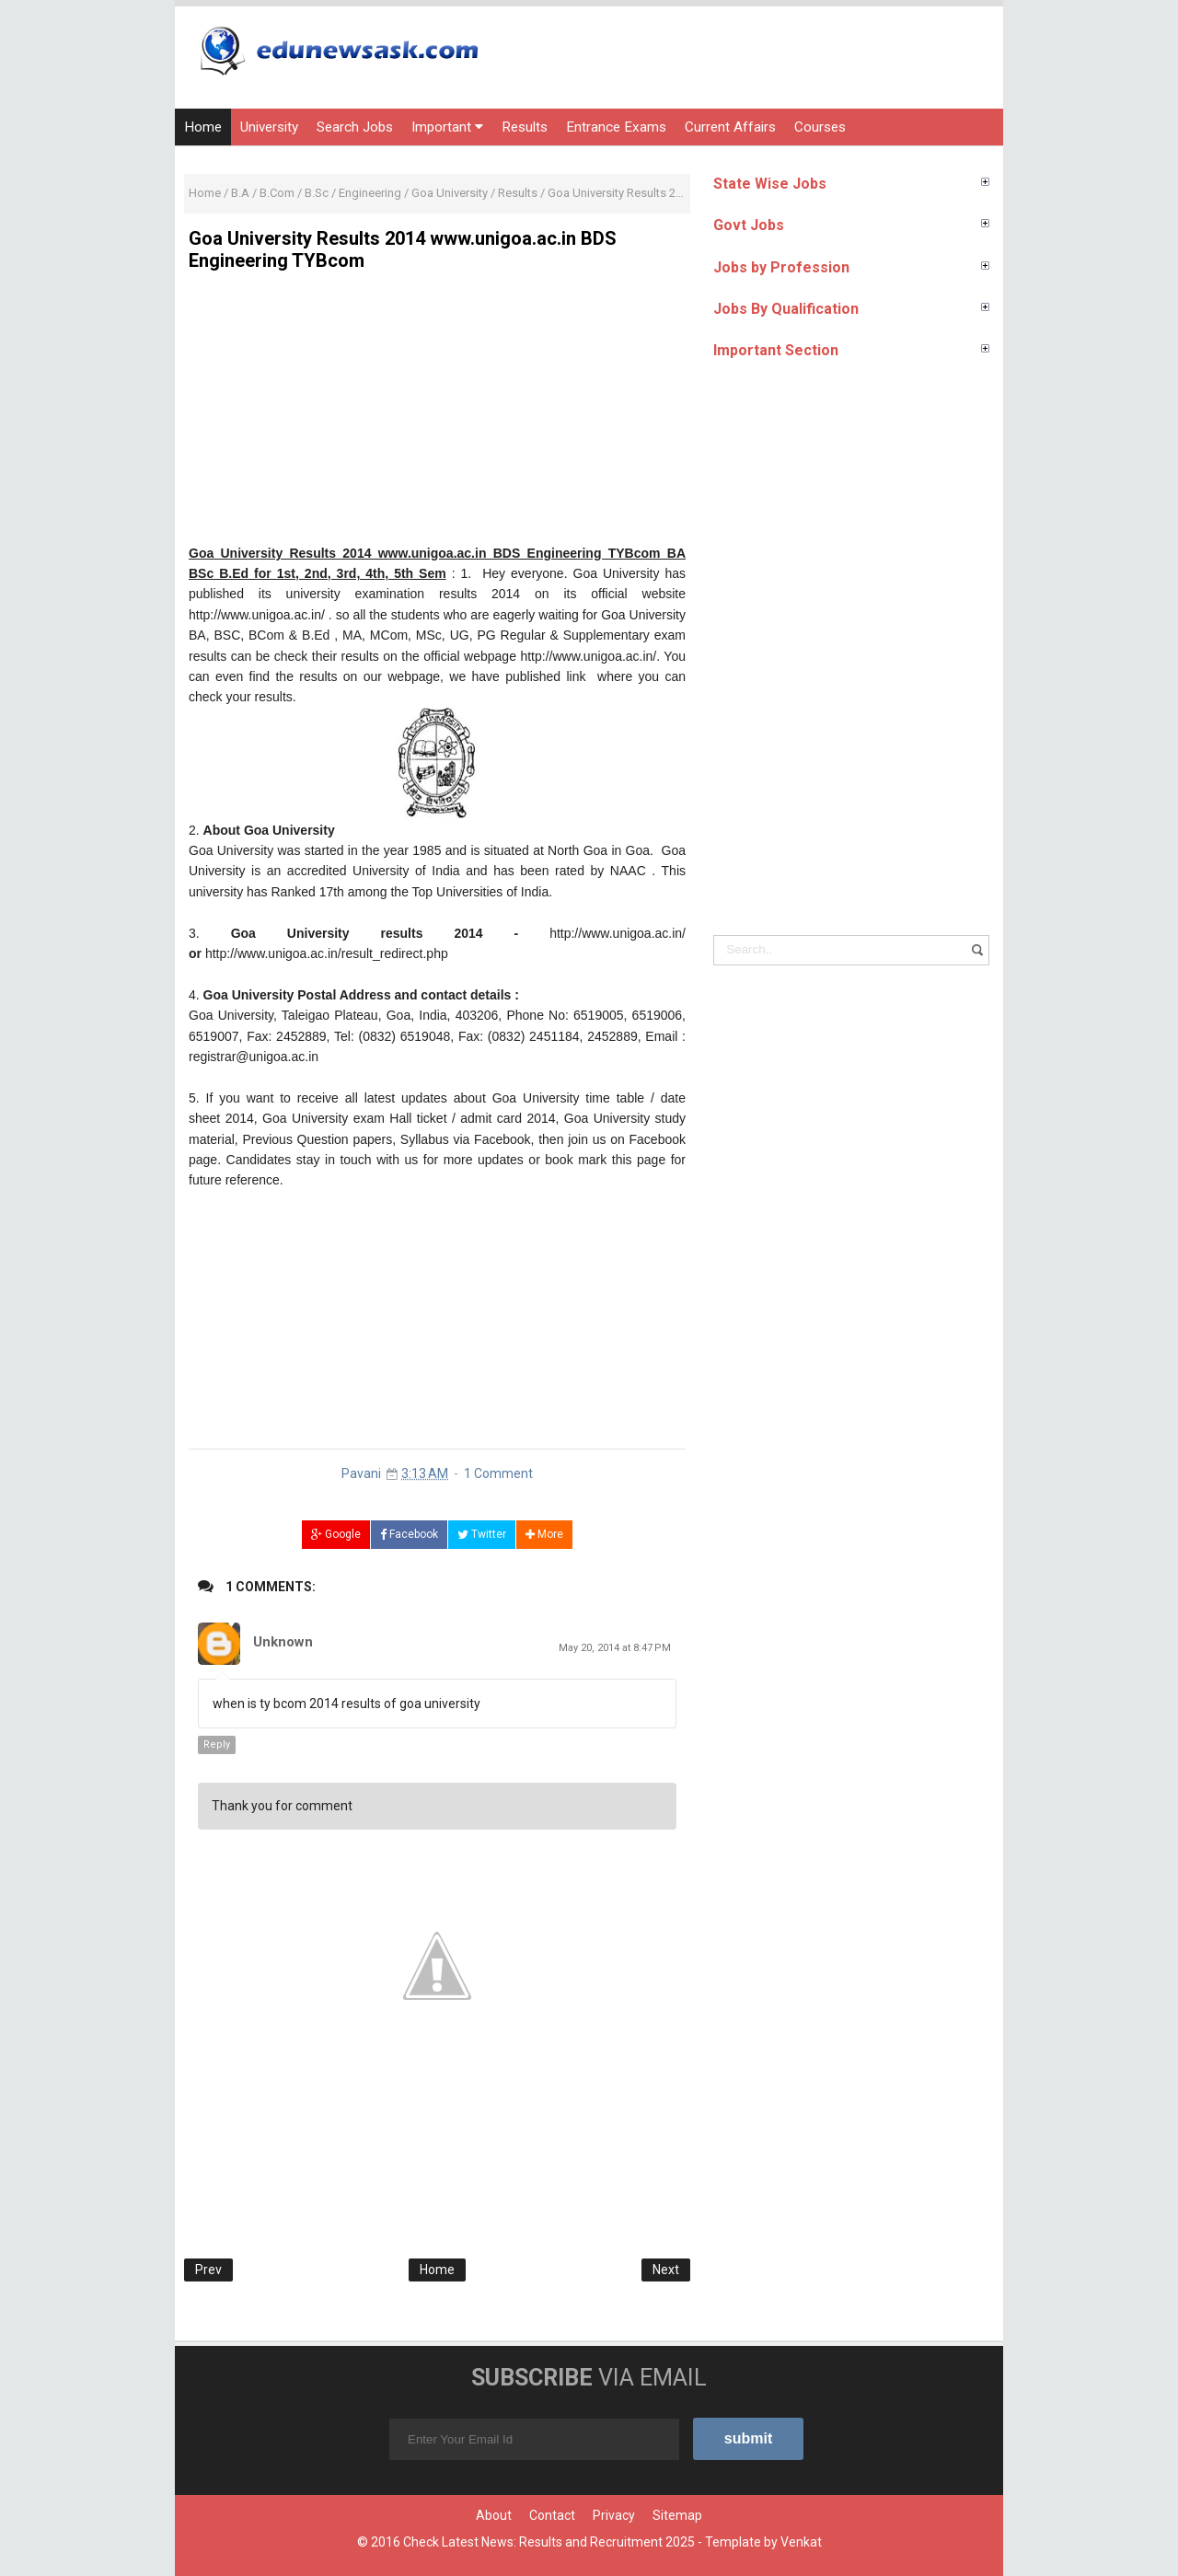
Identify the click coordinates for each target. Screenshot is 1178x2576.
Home (203, 127)
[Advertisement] (437, 414)
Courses (820, 127)
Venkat (801, 2542)
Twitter (481, 1534)
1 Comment (498, 1473)
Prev (208, 2269)
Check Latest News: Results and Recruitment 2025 (549, 2542)
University (269, 127)
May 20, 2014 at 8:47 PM (615, 1648)
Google (336, 1534)
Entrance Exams (616, 127)
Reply (216, 1744)
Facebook (409, 1534)
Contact (552, 2515)
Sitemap (677, 2515)
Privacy (614, 2515)
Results (525, 127)
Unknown (283, 1642)
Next (666, 2269)
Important (447, 127)
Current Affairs (730, 127)
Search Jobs (355, 127)
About (494, 2515)
